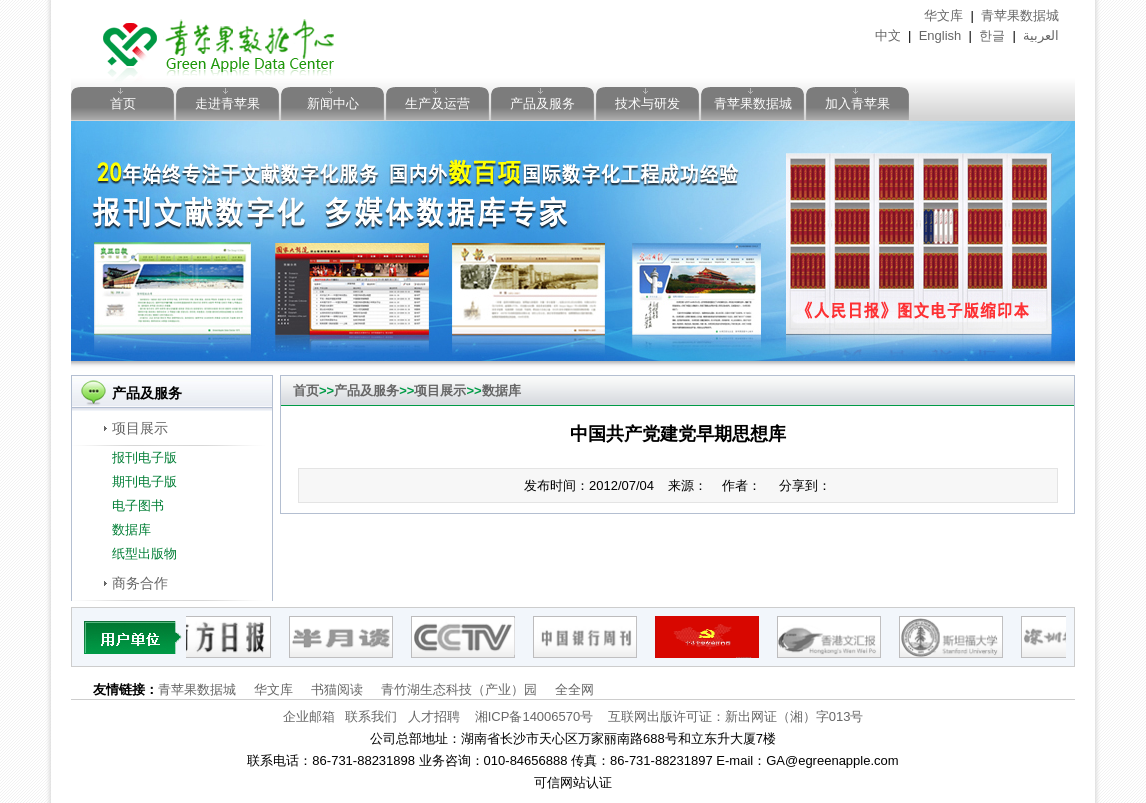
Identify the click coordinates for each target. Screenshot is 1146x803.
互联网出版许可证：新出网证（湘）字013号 (736, 716)
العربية (1041, 35)
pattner (133, 636)
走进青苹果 (227, 103)
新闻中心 (333, 103)
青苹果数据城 (1020, 15)
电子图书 (138, 505)
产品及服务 (542, 103)
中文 (888, 35)
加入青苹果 (857, 103)
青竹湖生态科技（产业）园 (459, 689)
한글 (992, 35)
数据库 (131, 529)
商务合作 (140, 583)
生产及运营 (437, 103)
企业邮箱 (309, 716)
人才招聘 (434, 716)
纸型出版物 (144, 553)
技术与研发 (647, 103)
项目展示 (140, 428)
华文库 (943, 15)
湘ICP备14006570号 (534, 716)
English (940, 35)
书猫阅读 (337, 689)
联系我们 (371, 716)
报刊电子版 (144, 457)
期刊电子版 (144, 481)
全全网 (574, 689)
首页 (123, 103)
